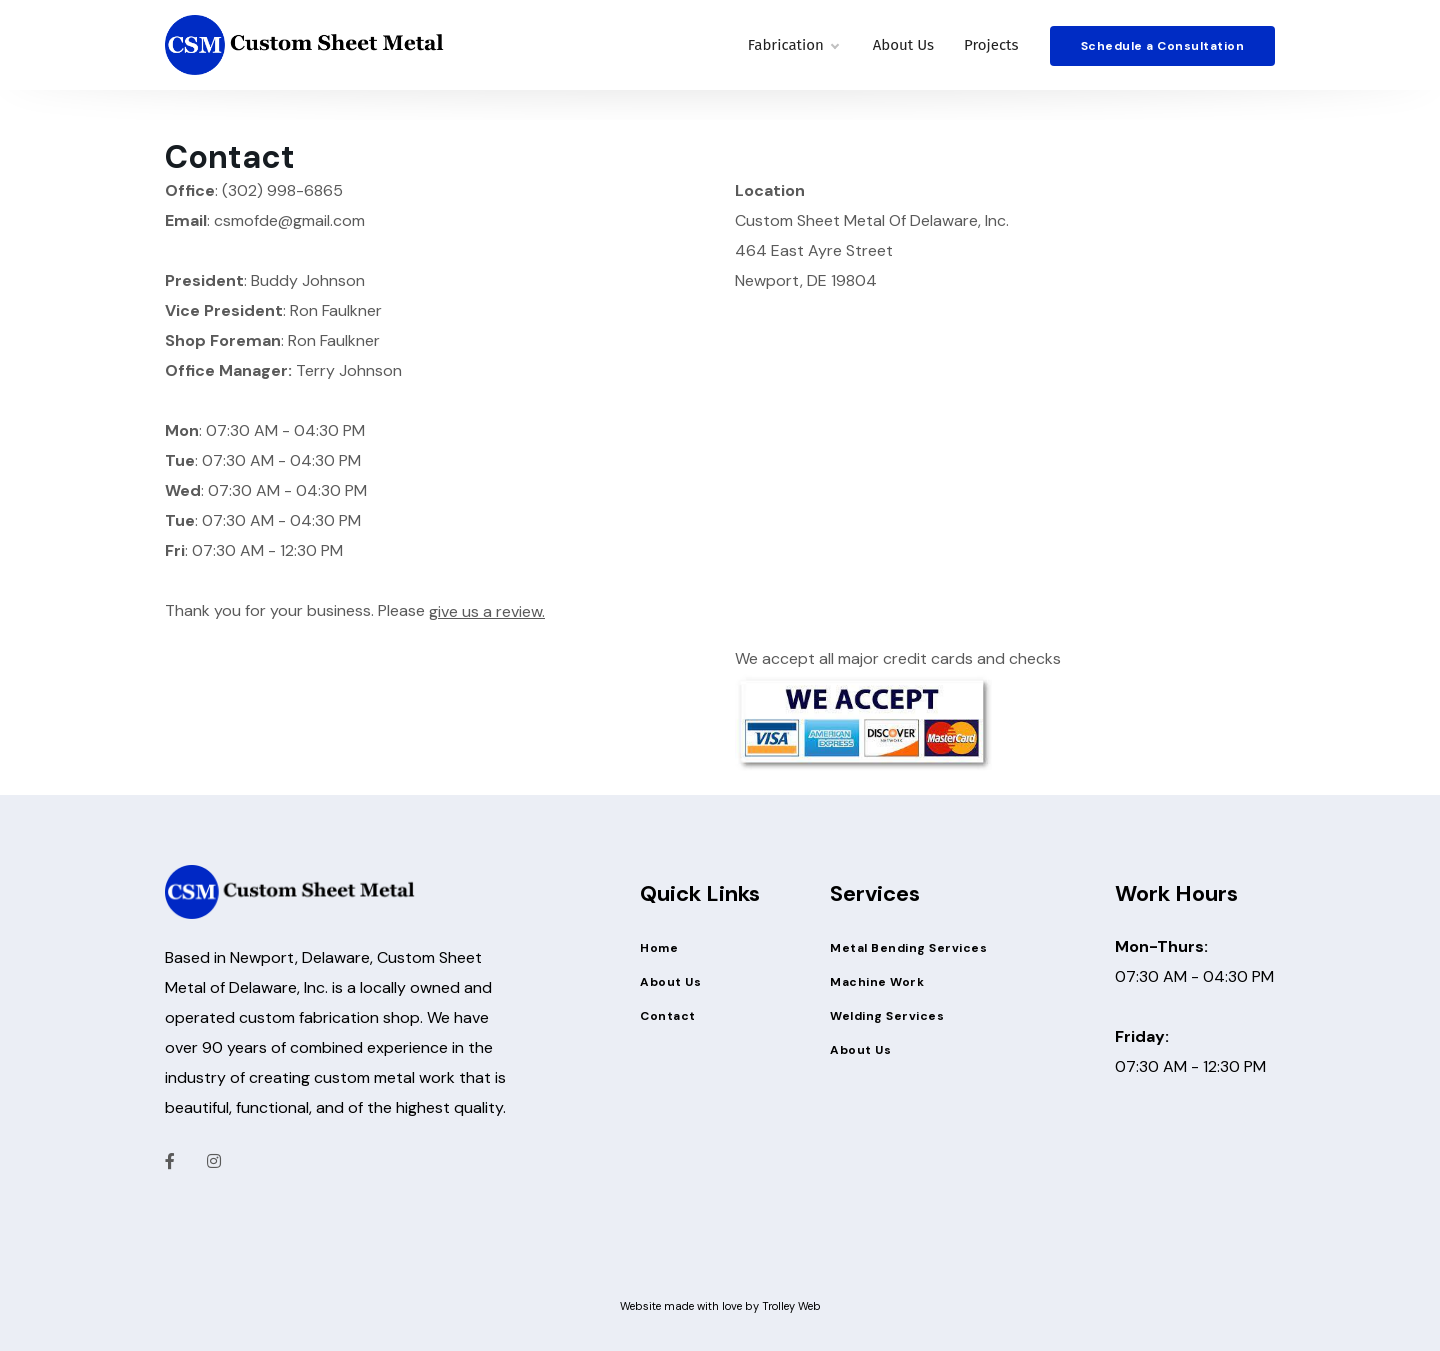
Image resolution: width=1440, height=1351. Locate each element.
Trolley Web (791, 1306)
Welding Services (887, 1016)
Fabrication (793, 45)
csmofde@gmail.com (289, 220)
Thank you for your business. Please (355, 612)
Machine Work (877, 982)
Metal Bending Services (908, 948)
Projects (991, 45)
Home (659, 948)
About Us (903, 45)
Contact (668, 1016)
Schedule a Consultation (1163, 46)
